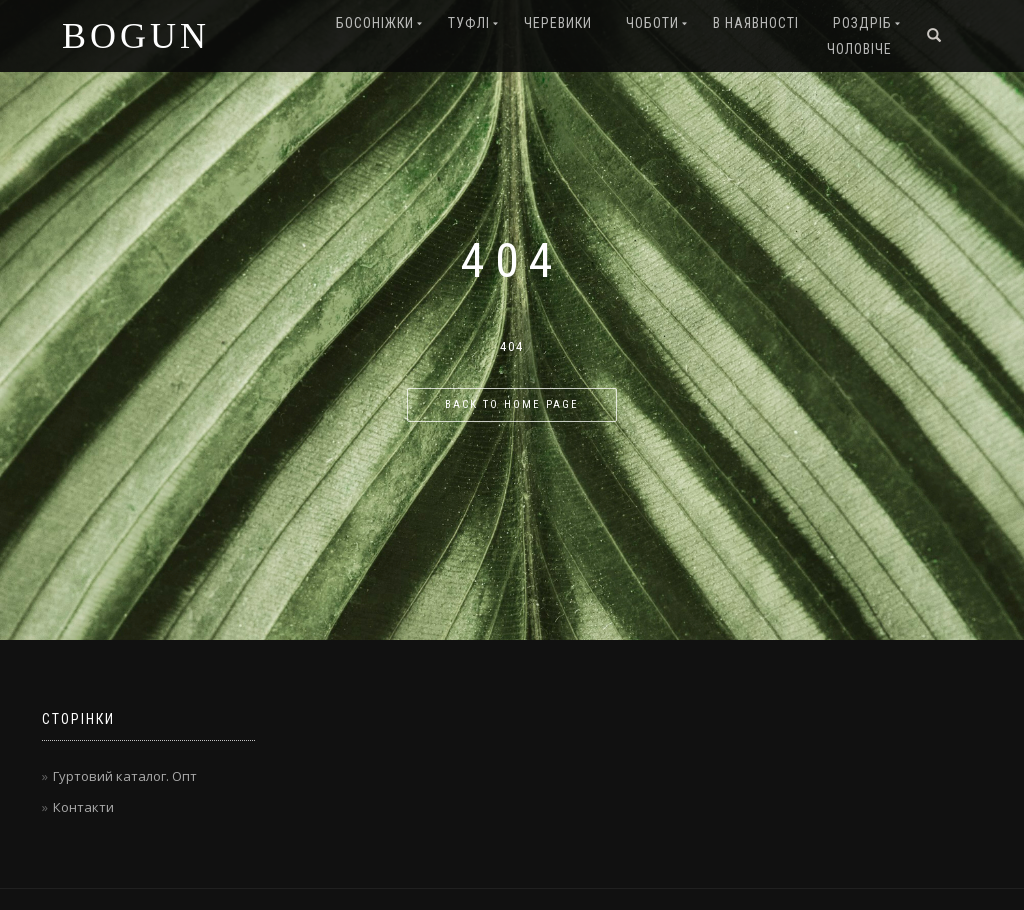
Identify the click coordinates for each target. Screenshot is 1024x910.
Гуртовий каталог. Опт (125, 776)
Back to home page (512, 404)
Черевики (558, 23)
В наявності (756, 23)
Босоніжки (375, 23)
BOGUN (136, 36)
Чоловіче (859, 49)
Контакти (83, 807)
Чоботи (652, 23)
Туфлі (469, 23)
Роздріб (862, 23)
